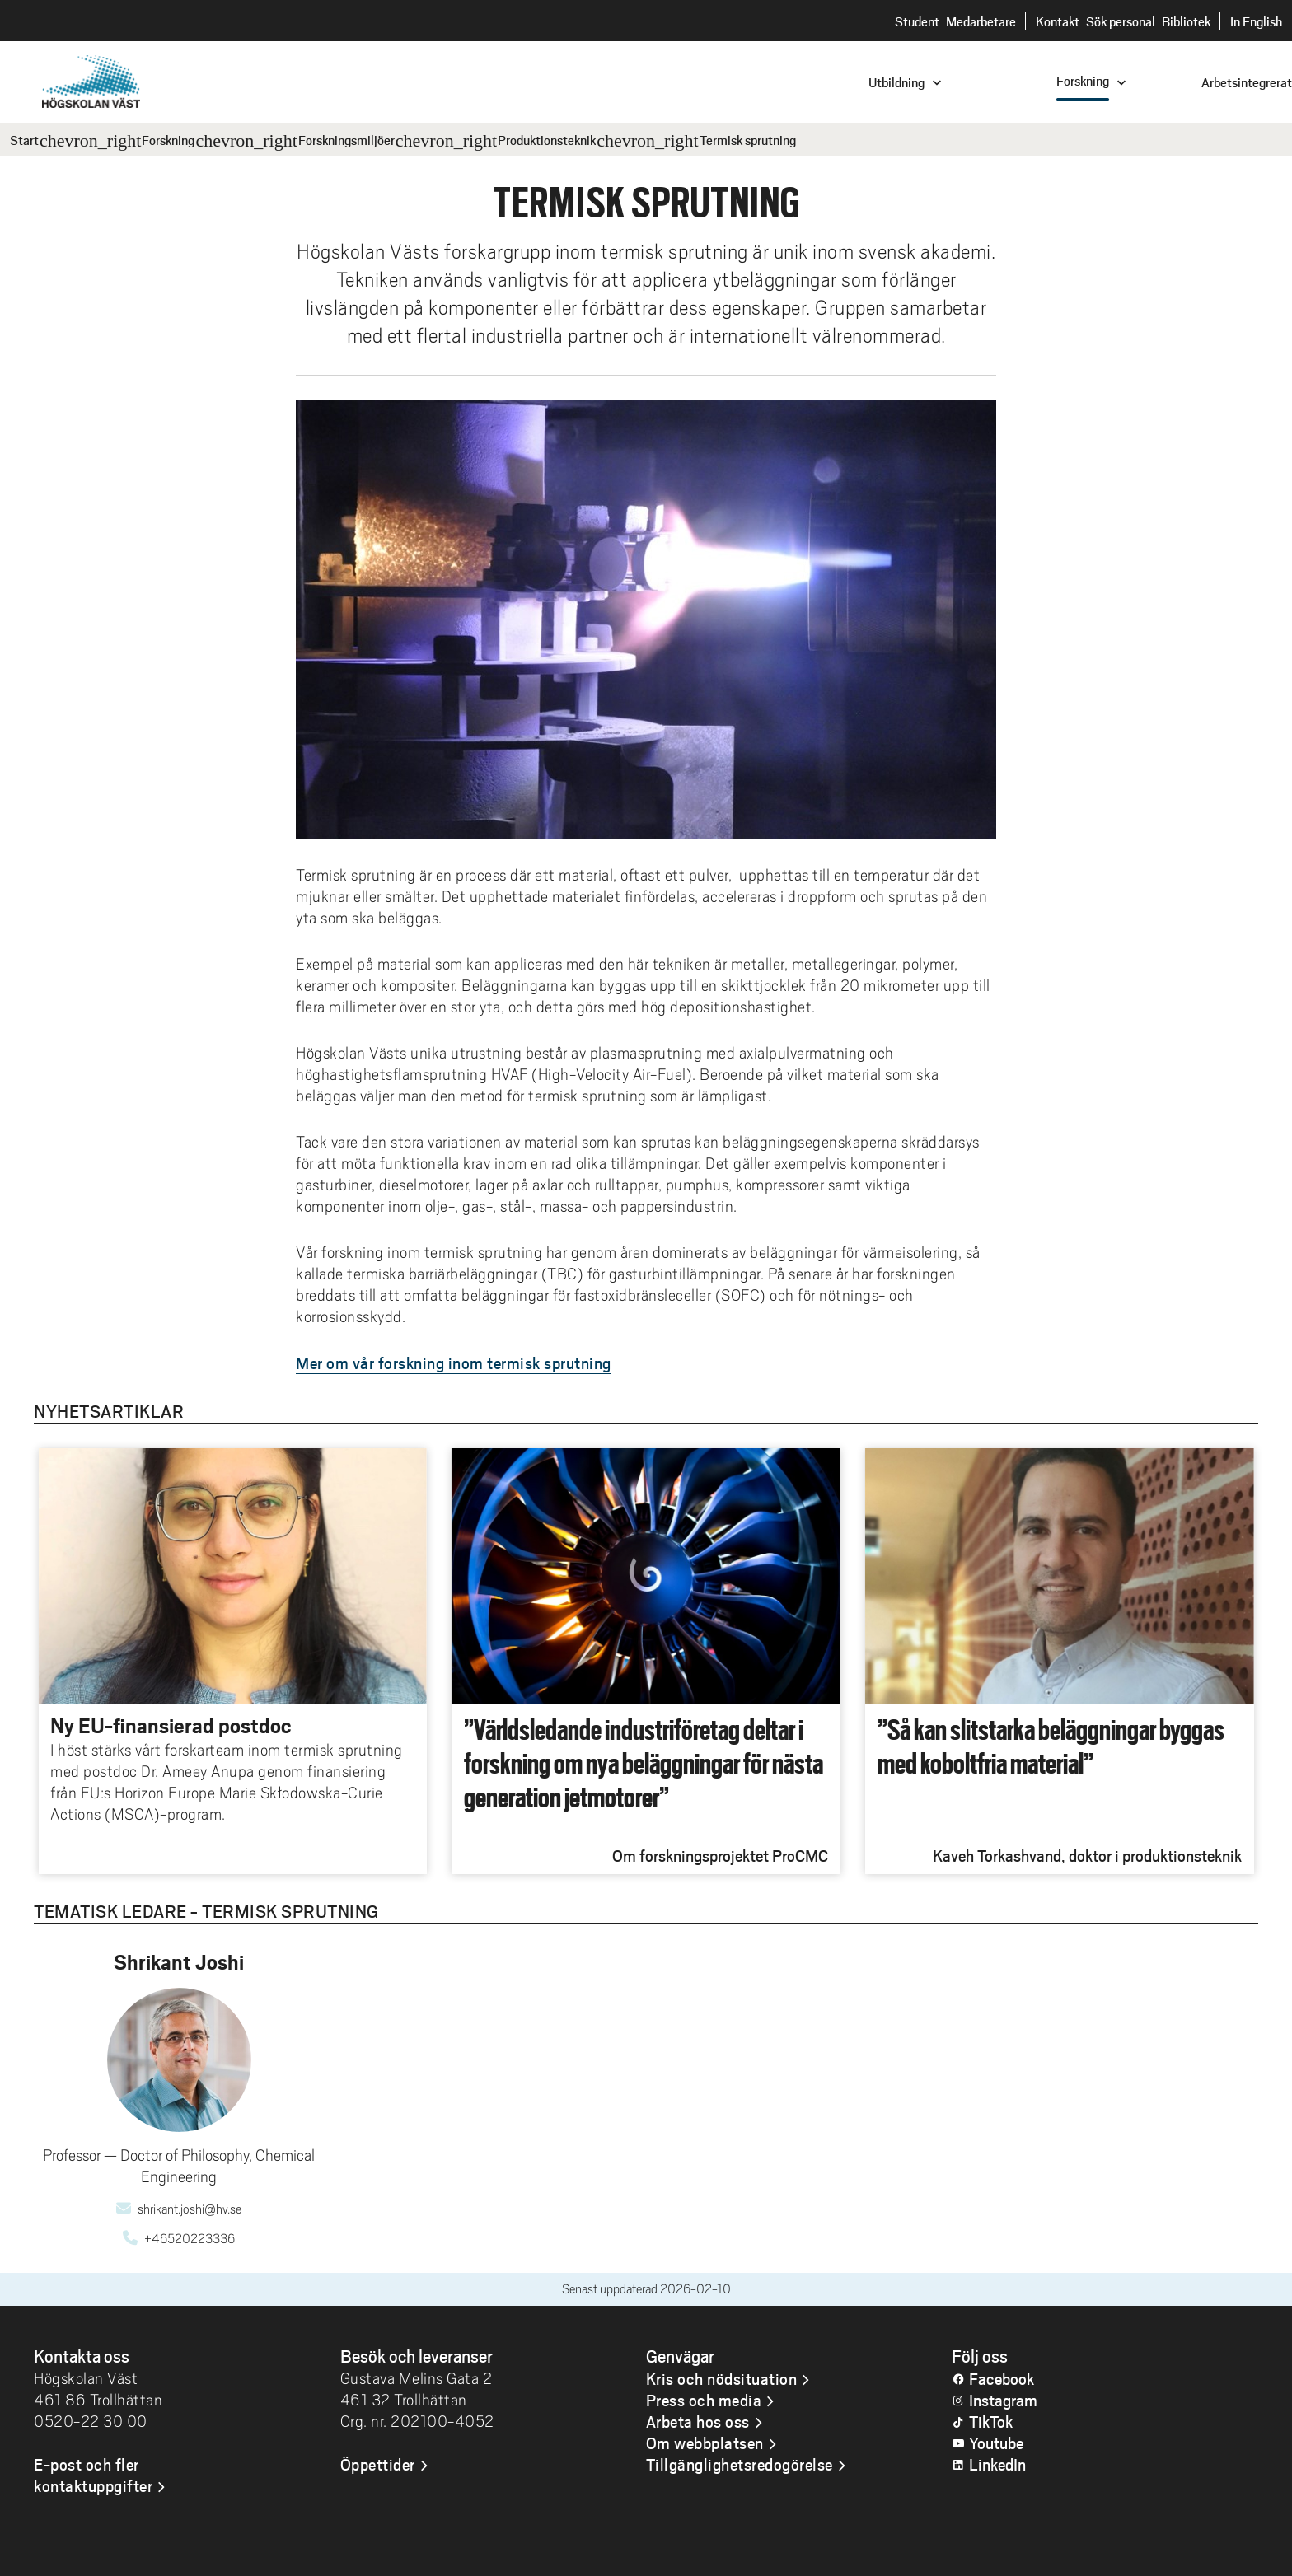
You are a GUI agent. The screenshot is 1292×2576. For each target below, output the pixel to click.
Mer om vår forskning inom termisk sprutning (453, 1362)
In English (1256, 21)
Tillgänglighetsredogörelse (739, 2464)
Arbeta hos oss (698, 2421)
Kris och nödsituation (722, 2378)
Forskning (168, 139)
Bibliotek (1186, 21)
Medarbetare (981, 21)
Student (917, 21)
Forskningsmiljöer (346, 139)
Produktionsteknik (547, 139)
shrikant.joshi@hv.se (189, 2209)
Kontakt (1057, 21)
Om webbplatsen (705, 2442)
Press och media (704, 2399)
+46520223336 (189, 2239)
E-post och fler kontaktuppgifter (93, 2474)
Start (24, 139)
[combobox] (1180, 81)
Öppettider (377, 2464)
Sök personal (1120, 21)
